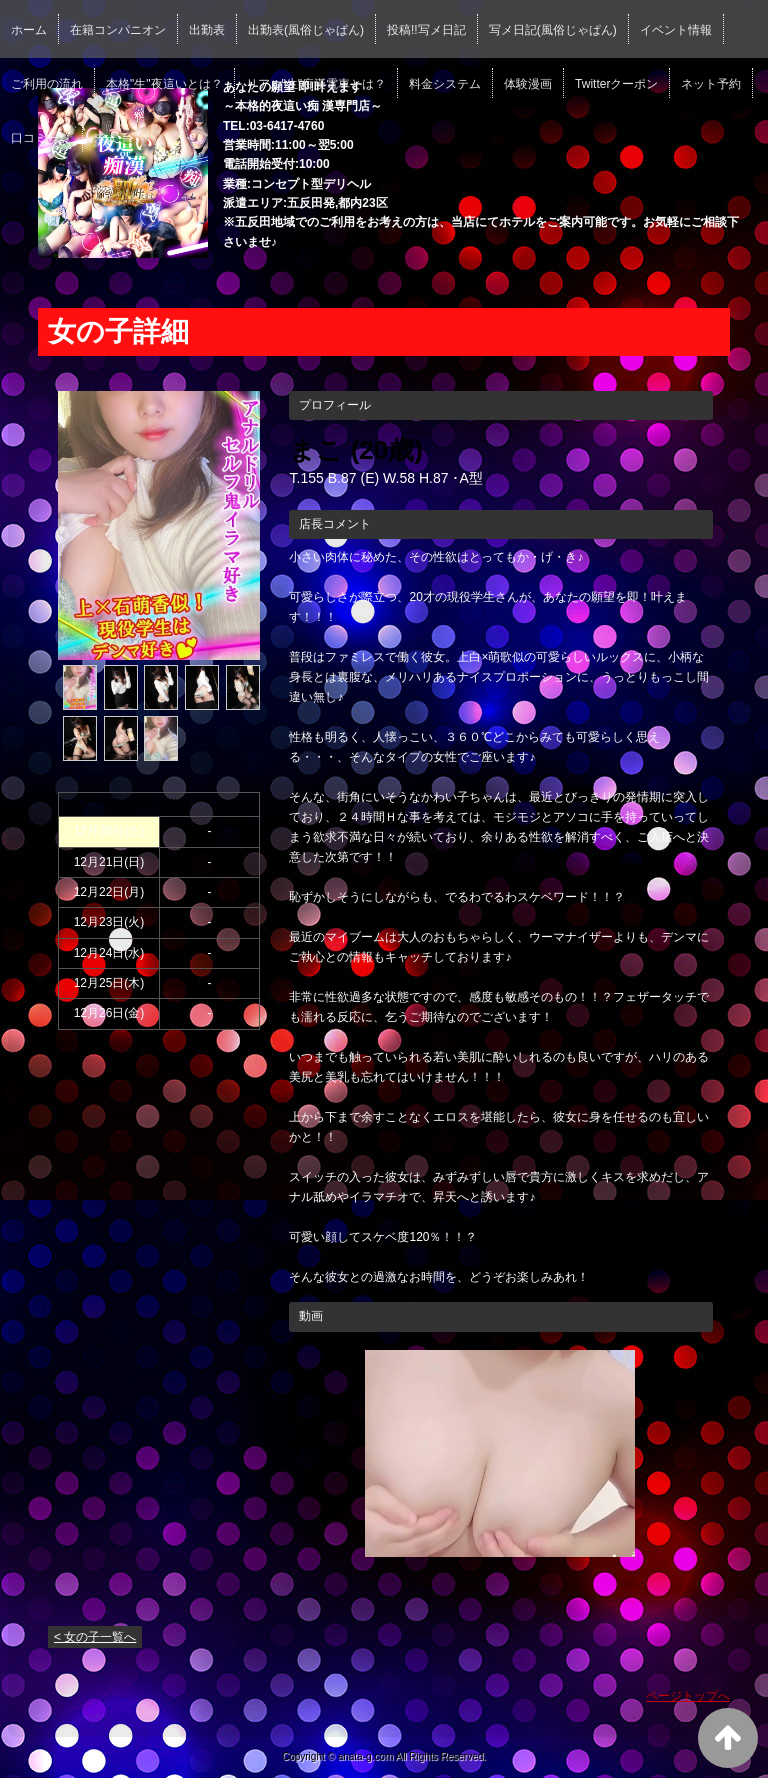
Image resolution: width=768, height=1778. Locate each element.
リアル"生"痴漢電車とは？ (316, 84)
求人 (106, 138)
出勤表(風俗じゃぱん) (306, 30)
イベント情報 (676, 30)
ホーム (29, 30)
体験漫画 (528, 84)
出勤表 (207, 30)
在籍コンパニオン (118, 30)
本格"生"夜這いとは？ (164, 84)
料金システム (445, 84)
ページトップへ (688, 1696)
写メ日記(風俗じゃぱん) (553, 30)
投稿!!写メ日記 (426, 30)
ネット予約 (711, 84)
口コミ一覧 (41, 138)
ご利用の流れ (47, 84)
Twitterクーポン (616, 84)
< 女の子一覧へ (95, 1637)
